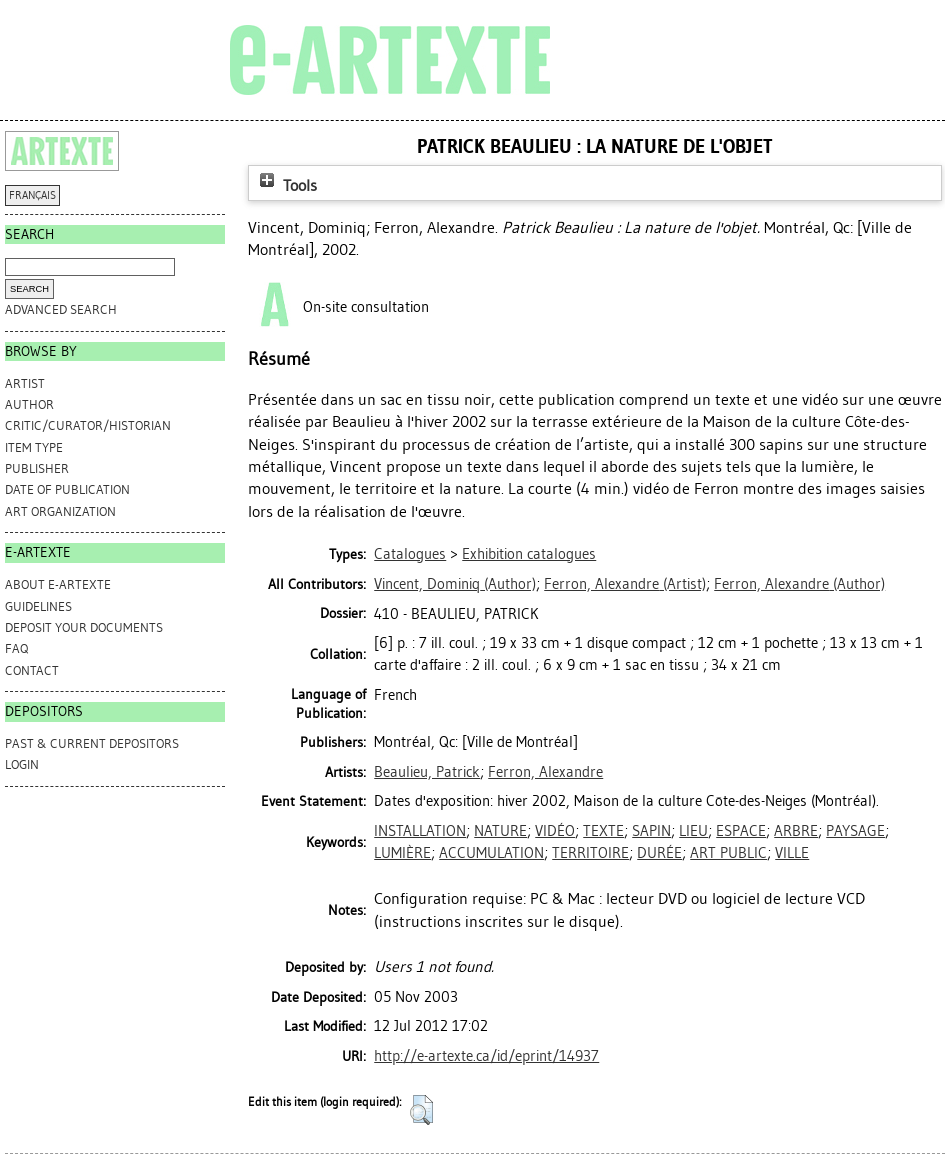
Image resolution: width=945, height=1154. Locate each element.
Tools (286, 185)
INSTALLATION (420, 831)
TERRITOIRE (590, 853)
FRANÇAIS (32, 195)
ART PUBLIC (728, 853)
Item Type (34, 447)
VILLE (792, 853)
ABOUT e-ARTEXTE (58, 584)
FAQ (16, 648)
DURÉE (659, 853)
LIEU (693, 831)
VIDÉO (555, 831)
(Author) (455, 584)
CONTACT (32, 670)
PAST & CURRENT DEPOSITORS (92, 743)
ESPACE (741, 831)
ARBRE (796, 831)
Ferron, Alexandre (545, 772)
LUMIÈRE (402, 853)
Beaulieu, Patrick (427, 772)
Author (29, 404)
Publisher (37, 468)
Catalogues (410, 554)
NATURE (500, 831)
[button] (421, 1110)
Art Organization (60, 511)
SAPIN (651, 831)
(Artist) (625, 584)
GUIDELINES (38, 606)
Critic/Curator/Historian (88, 425)
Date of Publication (67, 489)
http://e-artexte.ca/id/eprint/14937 (486, 1056)
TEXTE (603, 831)
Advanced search (61, 309)
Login (22, 764)
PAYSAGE (855, 831)
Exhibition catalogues (529, 554)
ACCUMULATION (491, 853)
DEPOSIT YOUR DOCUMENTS (84, 627)
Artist (25, 383)
